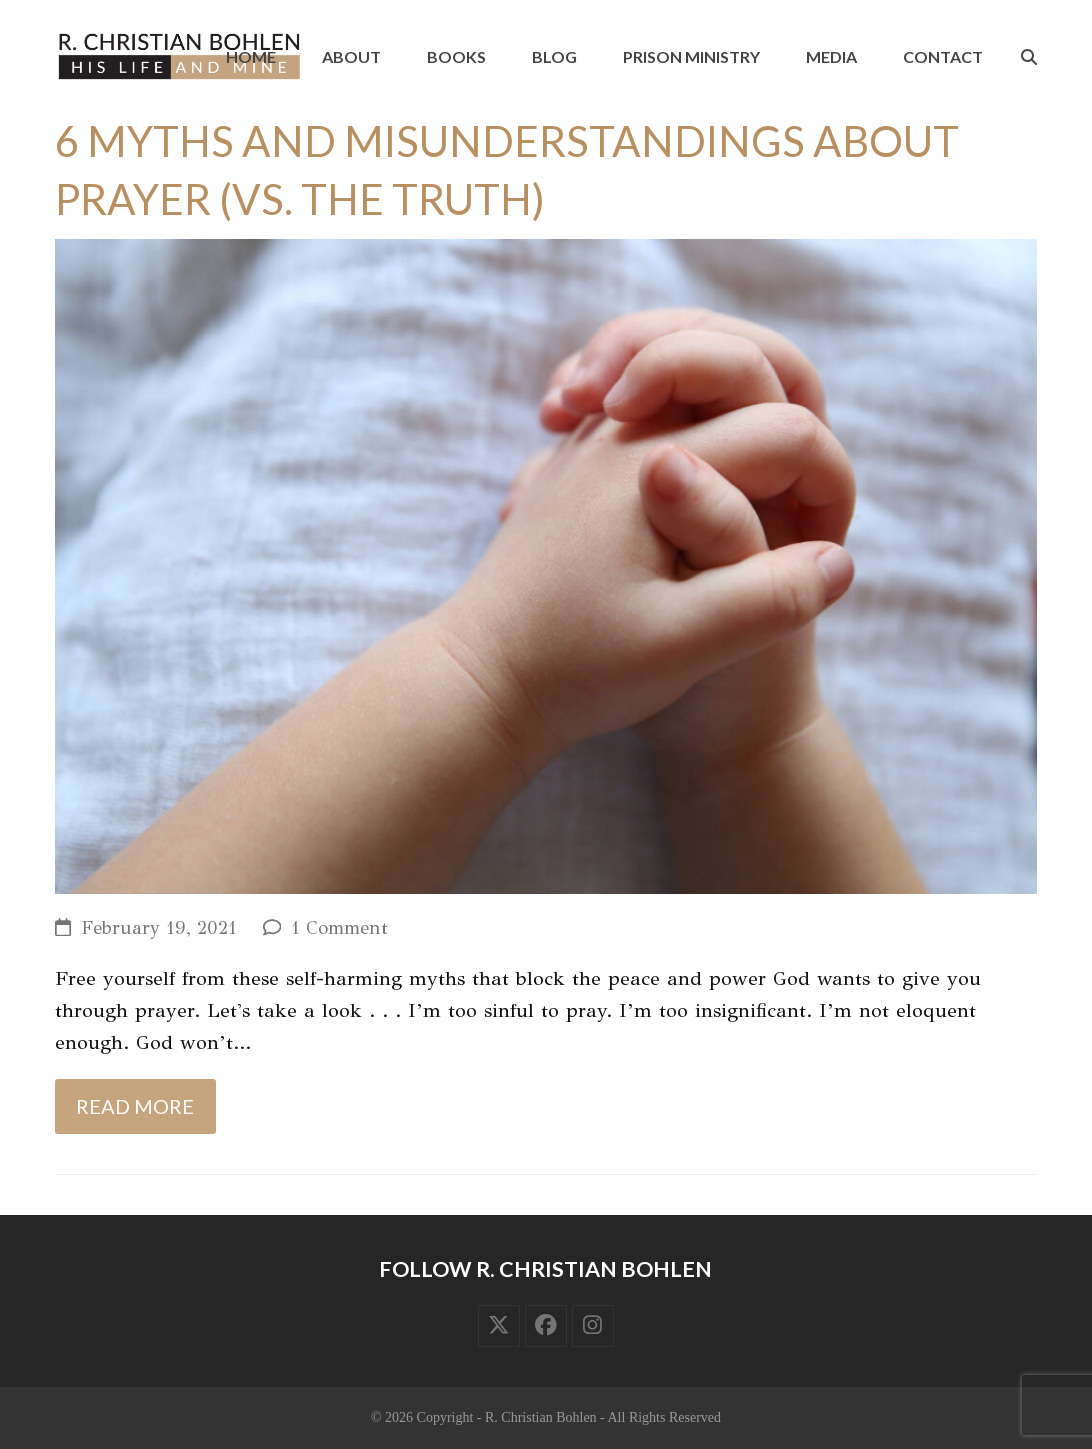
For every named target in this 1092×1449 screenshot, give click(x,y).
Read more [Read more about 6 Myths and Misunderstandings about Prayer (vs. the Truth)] (135, 1106)
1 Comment (339, 928)
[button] (1029, 57)
